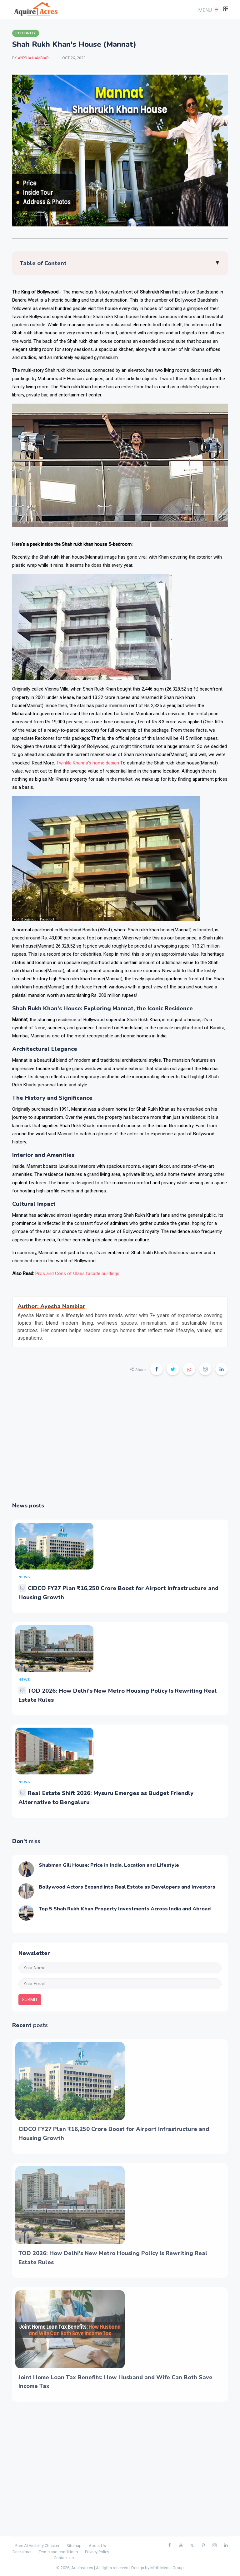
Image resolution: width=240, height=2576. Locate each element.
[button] (207, 10)
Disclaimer (22, 2551)
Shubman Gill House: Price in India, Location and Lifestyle (109, 1865)
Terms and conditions (58, 2551)
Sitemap (74, 2545)
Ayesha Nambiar (34, 58)
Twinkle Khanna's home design (87, 763)
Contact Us (64, 2557)
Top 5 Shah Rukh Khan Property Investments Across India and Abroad (125, 1908)
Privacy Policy (97, 2551)
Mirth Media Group (167, 2567)
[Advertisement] (120, 1442)
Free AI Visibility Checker (37, 2545)
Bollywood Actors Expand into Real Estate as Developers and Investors (127, 1887)
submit (30, 1999)
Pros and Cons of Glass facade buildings (77, 1273)
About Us (97, 2545)
